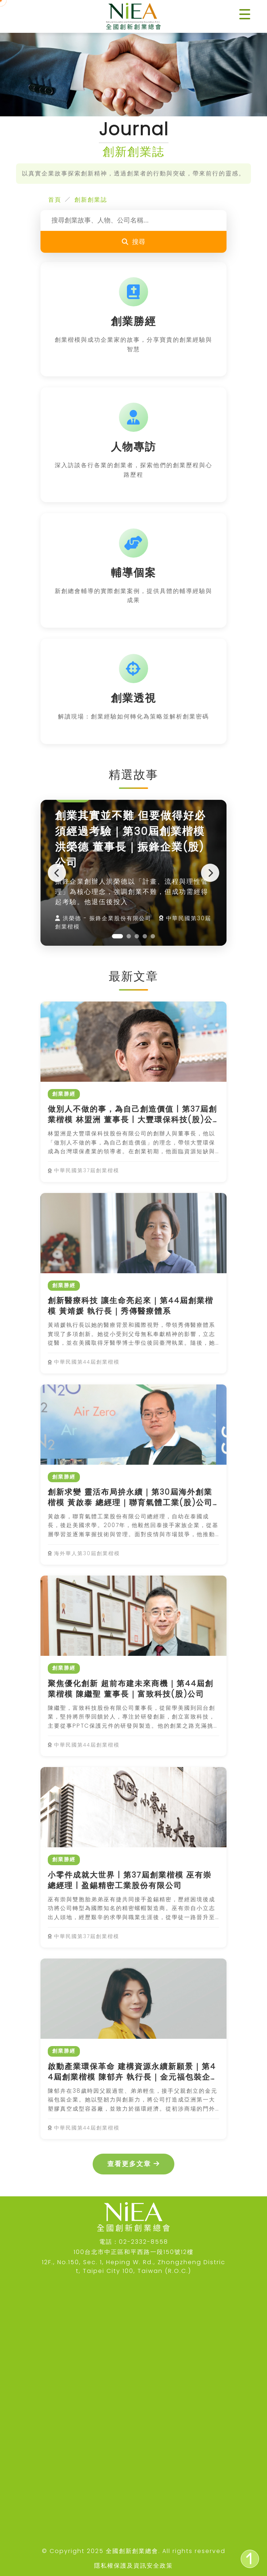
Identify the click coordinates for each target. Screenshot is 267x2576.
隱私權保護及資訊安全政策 (133, 2565)
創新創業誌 (90, 199)
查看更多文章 (133, 2163)
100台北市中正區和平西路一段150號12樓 (134, 2252)
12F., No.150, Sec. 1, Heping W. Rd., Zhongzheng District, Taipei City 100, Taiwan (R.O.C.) (133, 2266)
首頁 (54, 199)
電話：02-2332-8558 (133, 2242)
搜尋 (133, 241)
